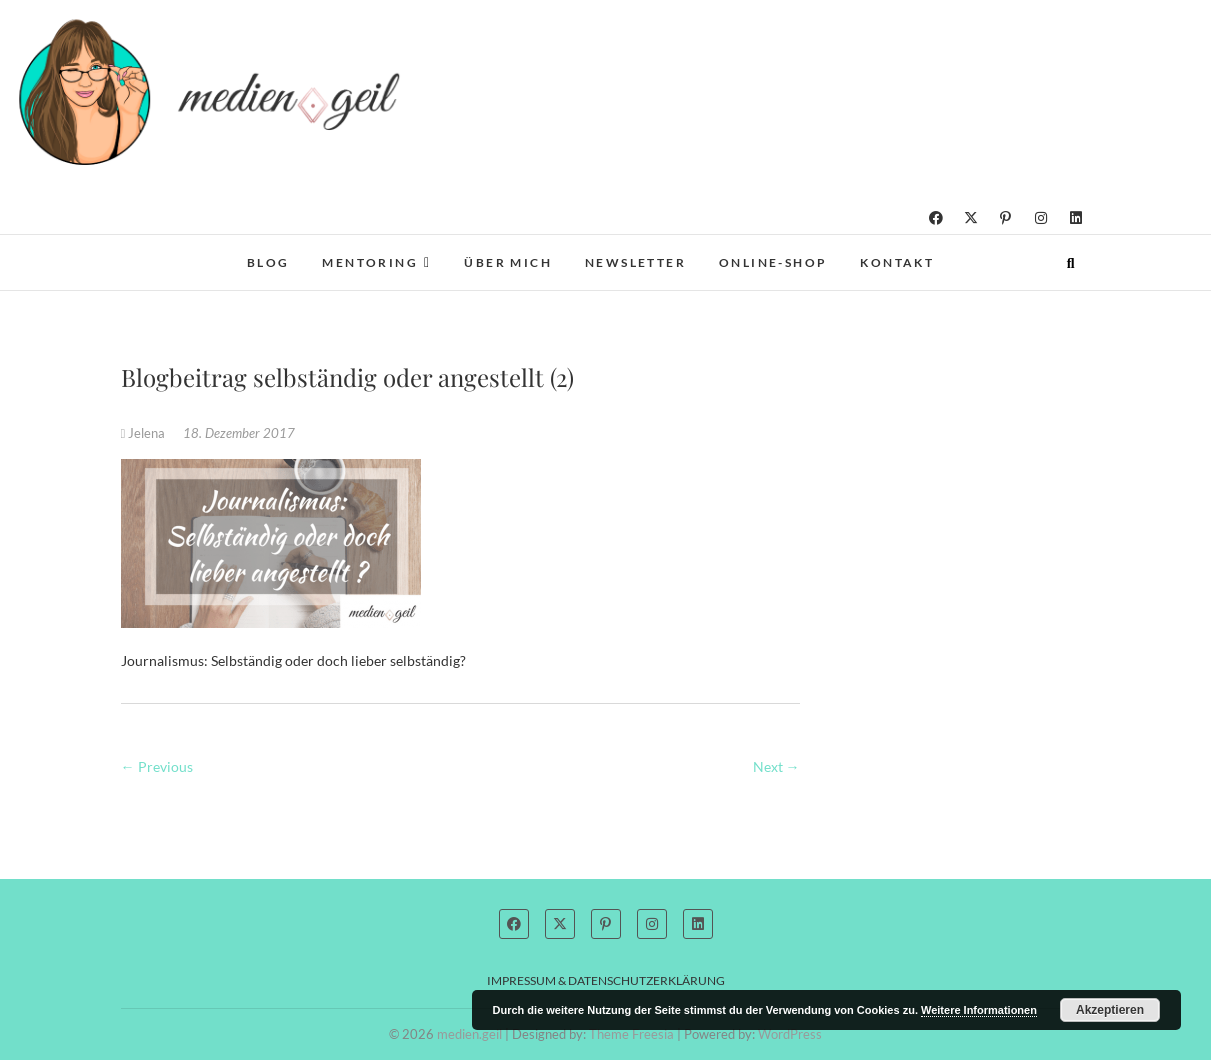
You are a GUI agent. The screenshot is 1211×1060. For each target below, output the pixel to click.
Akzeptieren (1110, 1010)
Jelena (145, 433)
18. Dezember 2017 (239, 433)
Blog (268, 262)
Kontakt (897, 262)
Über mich (508, 262)
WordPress (790, 1034)
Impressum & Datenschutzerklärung (606, 980)
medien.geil (469, 1034)
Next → (776, 766)
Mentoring (370, 262)
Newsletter (635, 262)
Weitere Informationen (979, 1010)
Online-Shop (773, 262)
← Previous (157, 766)
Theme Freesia (631, 1034)
